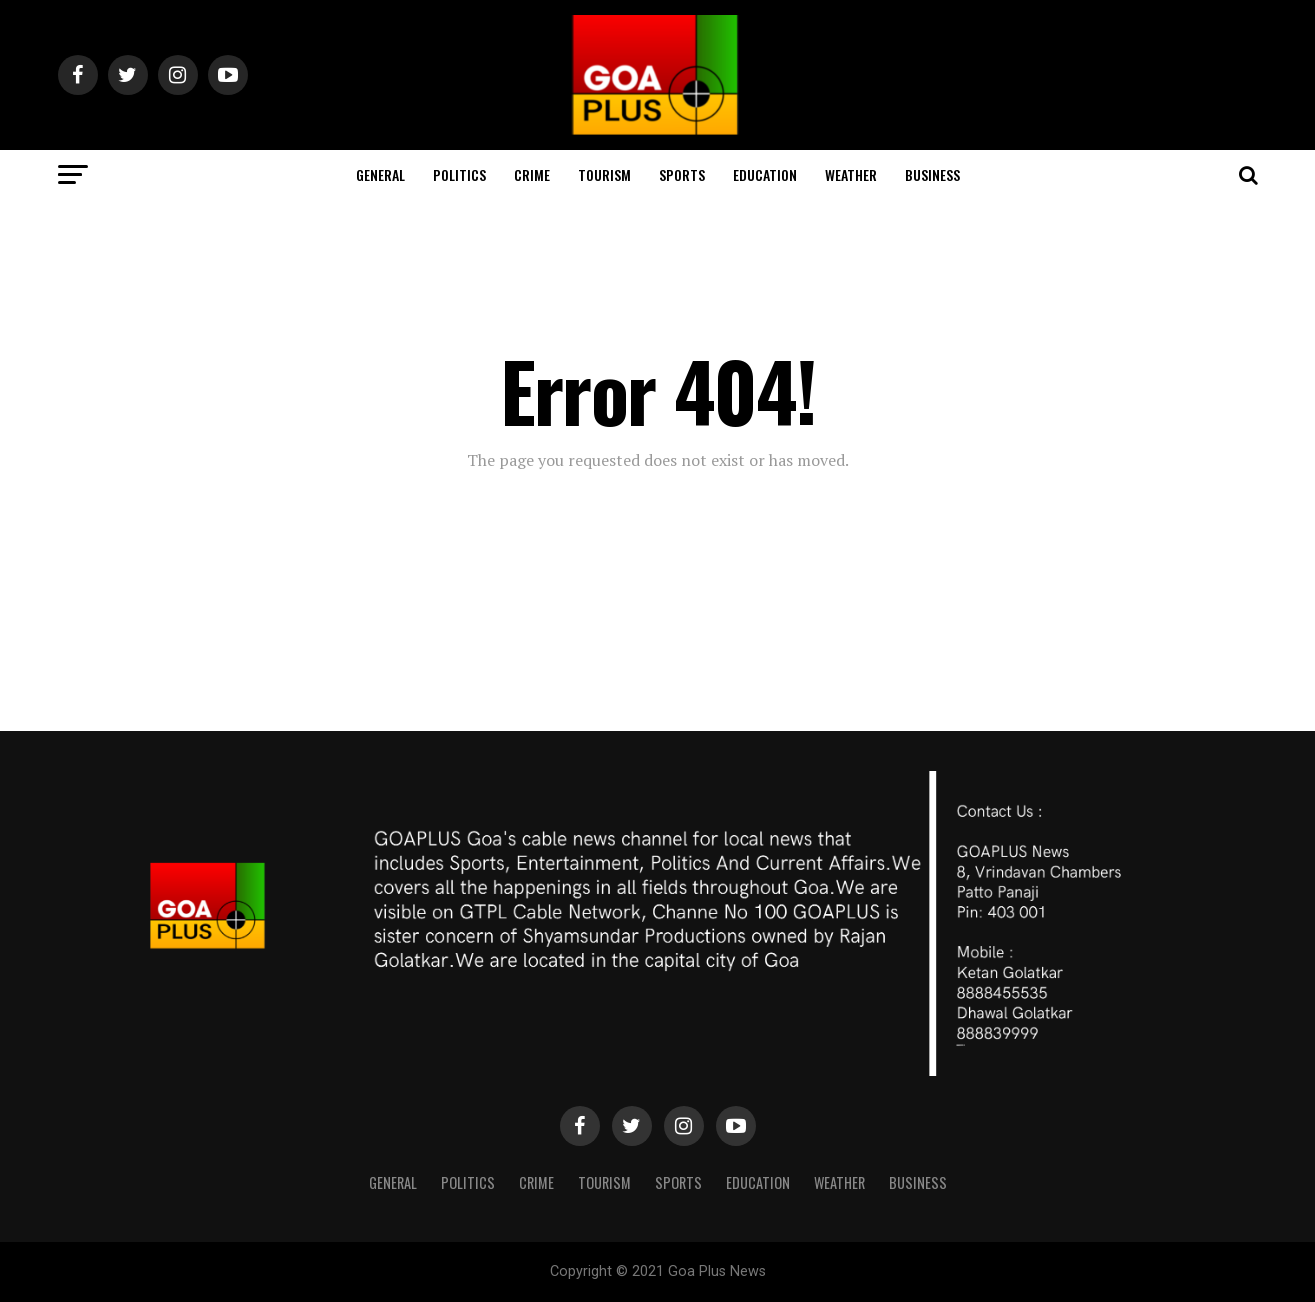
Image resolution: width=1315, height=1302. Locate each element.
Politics (459, 174)
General (380, 174)
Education (765, 174)
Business (932, 174)
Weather (851, 174)
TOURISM (604, 174)
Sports (682, 174)
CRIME (532, 174)
